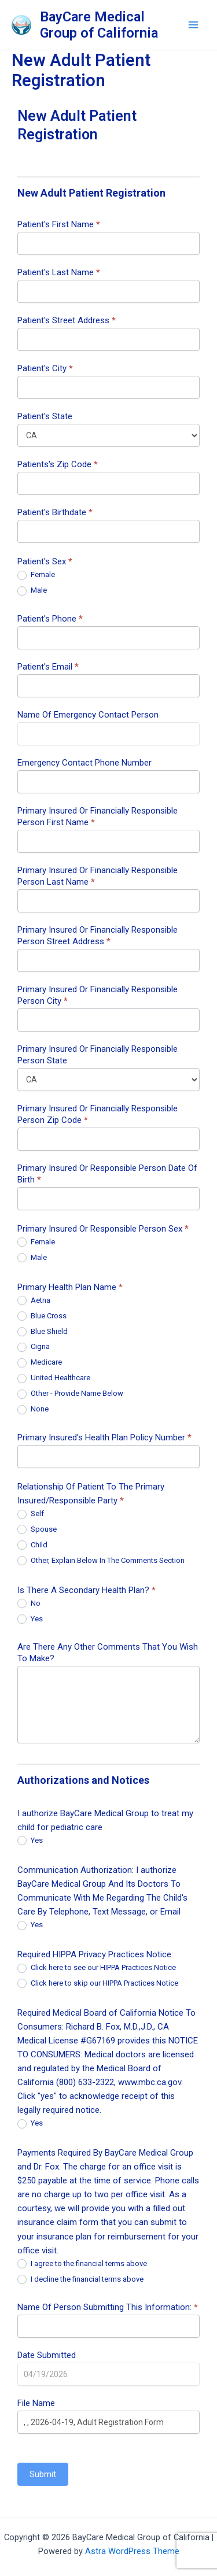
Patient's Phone (50, 618)
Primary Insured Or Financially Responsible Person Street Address (97, 936)
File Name (36, 2403)
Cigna (33, 1347)
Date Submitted (46, 2355)
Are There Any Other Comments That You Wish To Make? (107, 1653)
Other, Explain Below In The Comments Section (101, 1561)
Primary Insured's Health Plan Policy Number (104, 1437)
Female (36, 575)
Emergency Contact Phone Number (84, 762)
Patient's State (44, 416)
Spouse (37, 1530)
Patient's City (45, 368)
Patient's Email (48, 666)
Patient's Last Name (58, 272)
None (33, 1409)
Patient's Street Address (66, 320)
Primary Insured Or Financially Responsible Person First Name (97, 816)
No (29, 1604)
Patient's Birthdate (55, 512)
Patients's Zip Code (57, 464)
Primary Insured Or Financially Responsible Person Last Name (97, 876)
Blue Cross (42, 1316)
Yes (30, 1619)
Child (32, 1545)
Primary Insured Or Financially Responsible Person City (97, 995)
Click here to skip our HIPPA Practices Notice (97, 1984)
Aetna (33, 1301)
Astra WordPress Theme (132, 2551)
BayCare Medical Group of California (99, 25)
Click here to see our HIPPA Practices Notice (96, 1968)
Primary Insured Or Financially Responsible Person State (97, 1055)
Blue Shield (42, 1332)
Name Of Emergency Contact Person (88, 714)
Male (32, 591)
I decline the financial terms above (80, 2280)
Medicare (39, 1363)
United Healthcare (53, 1378)
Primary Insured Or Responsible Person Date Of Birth (107, 1174)
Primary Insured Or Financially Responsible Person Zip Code (97, 1114)
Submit (43, 2474)
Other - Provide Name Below (70, 1394)
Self (30, 1514)
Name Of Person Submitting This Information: (107, 2307)
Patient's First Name (58, 224)
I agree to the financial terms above (82, 2264)
